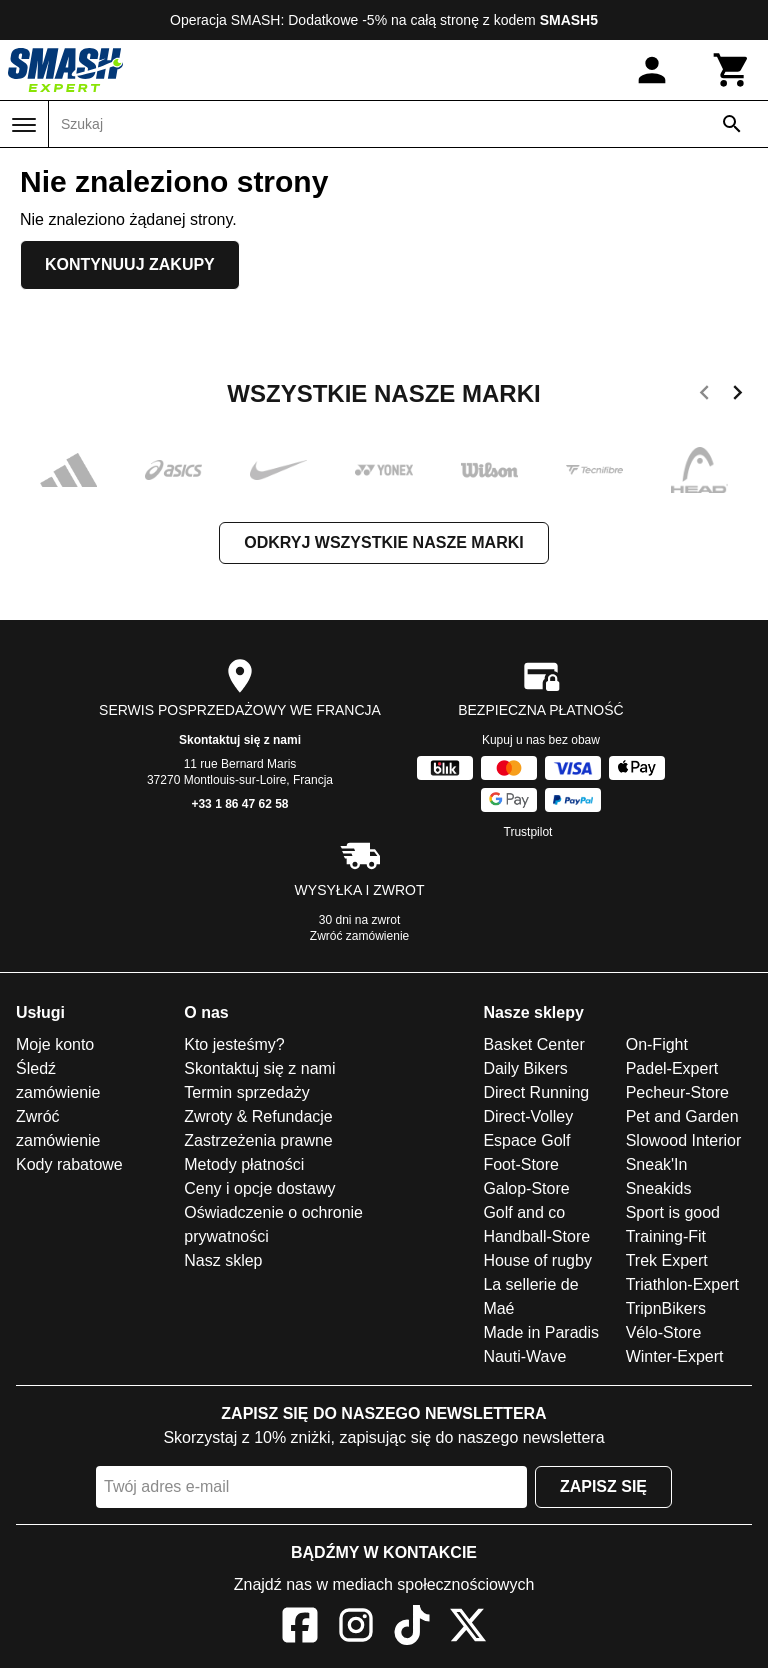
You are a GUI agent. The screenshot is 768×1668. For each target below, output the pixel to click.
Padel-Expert (672, 1068)
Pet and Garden (682, 1116)
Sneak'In (657, 1164)
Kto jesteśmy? (234, 1044)
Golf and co (524, 1212)
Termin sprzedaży (246, 1092)
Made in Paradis (541, 1332)
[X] (468, 1628)
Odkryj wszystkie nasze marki (383, 542)
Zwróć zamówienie (359, 936)
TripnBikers (666, 1308)
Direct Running (536, 1092)
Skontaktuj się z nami (240, 740)
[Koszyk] (732, 70)
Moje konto (55, 1044)
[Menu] (24, 125)
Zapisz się (603, 1486)
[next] (737, 396)
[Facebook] (300, 1628)
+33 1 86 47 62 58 (239, 804)
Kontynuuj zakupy (130, 264)
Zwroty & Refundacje (258, 1116)
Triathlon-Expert (682, 1284)
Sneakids (659, 1188)
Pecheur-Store (677, 1092)
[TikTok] (412, 1628)
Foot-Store (521, 1164)
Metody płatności (244, 1164)
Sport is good (673, 1212)
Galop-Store (526, 1188)
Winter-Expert (675, 1356)
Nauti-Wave (524, 1356)
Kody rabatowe (69, 1164)
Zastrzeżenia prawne (258, 1140)
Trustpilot (528, 832)
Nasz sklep (223, 1260)
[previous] (704, 396)
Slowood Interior (684, 1140)
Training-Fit (666, 1236)
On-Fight (657, 1044)
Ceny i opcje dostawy (259, 1188)
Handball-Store (536, 1236)
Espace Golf (526, 1140)
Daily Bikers (525, 1068)
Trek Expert (667, 1260)
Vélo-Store (664, 1332)
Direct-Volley (528, 1116)
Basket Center (533, 1044)
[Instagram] (356, 1628)
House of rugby (537, 1260)
